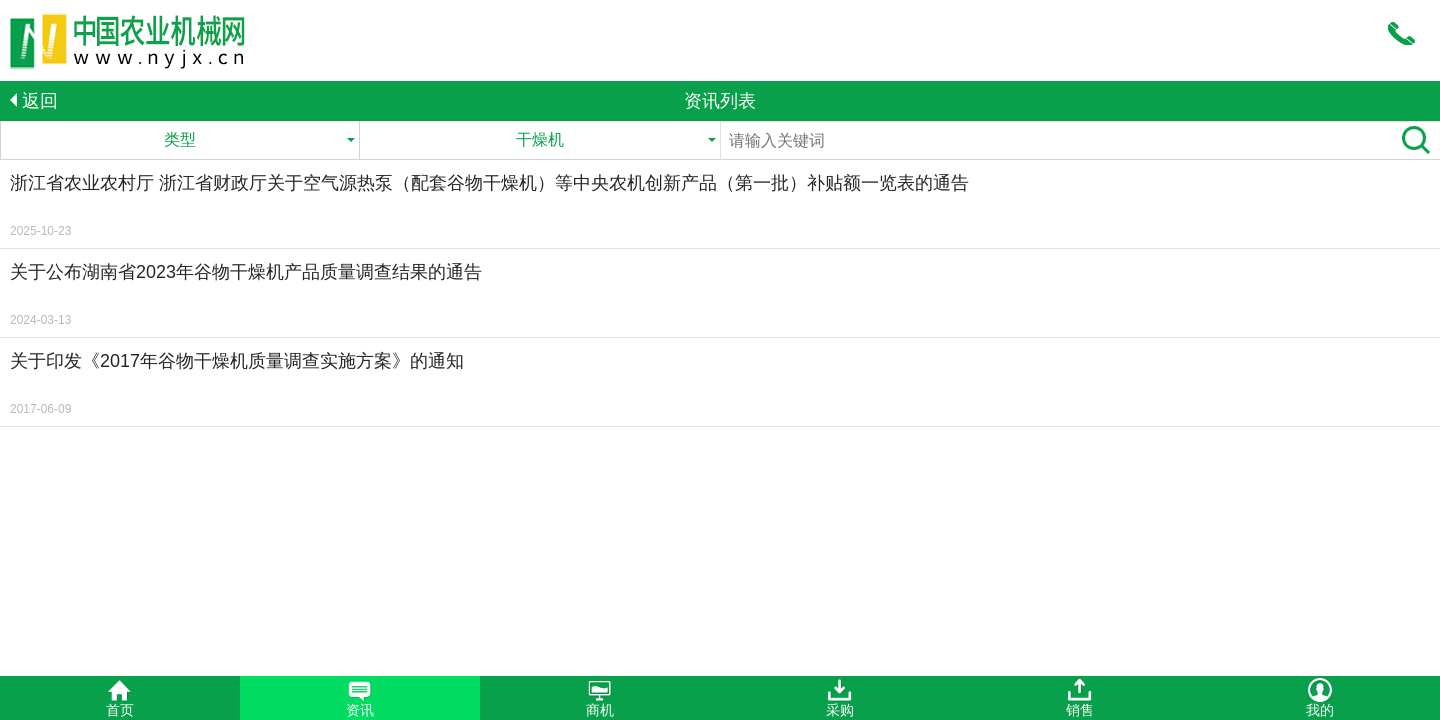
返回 (34, 101)
